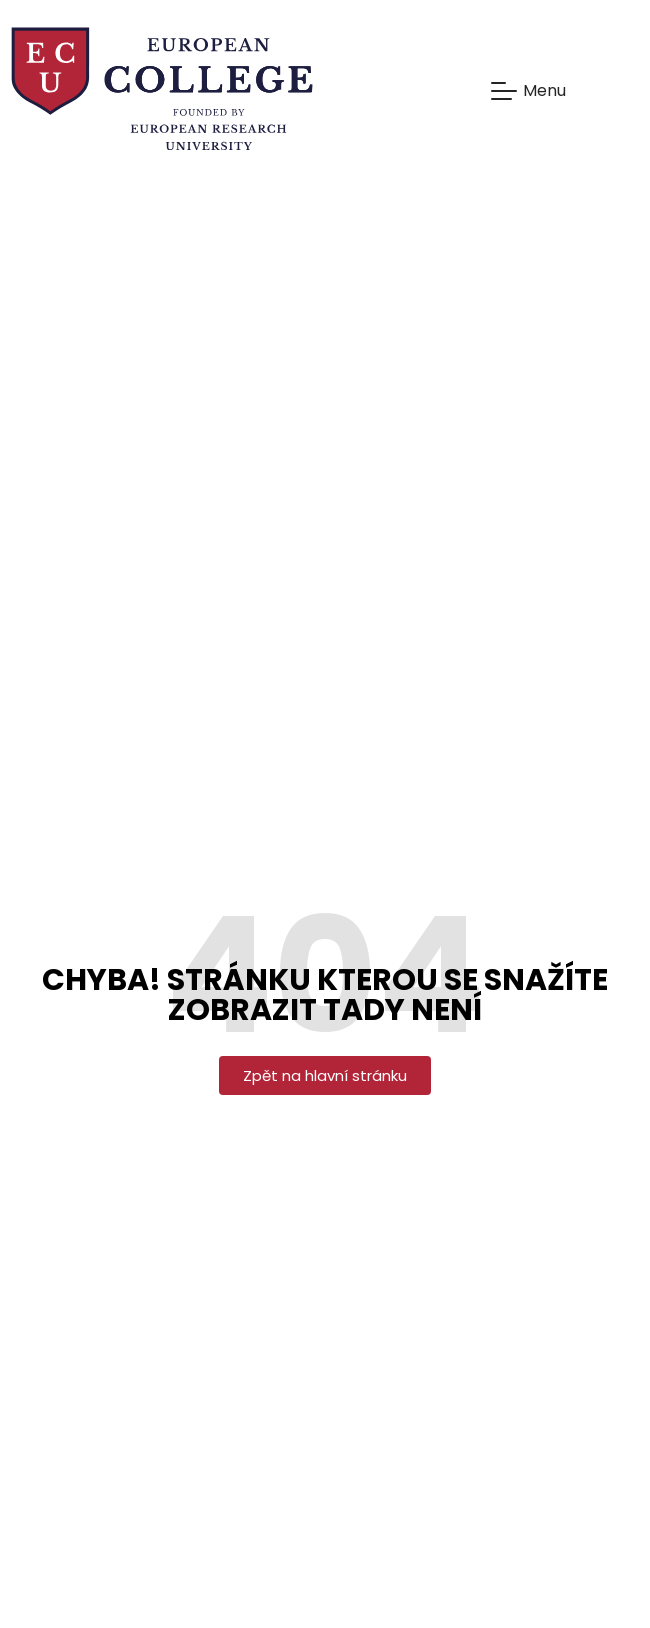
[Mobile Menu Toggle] (528, 91)
